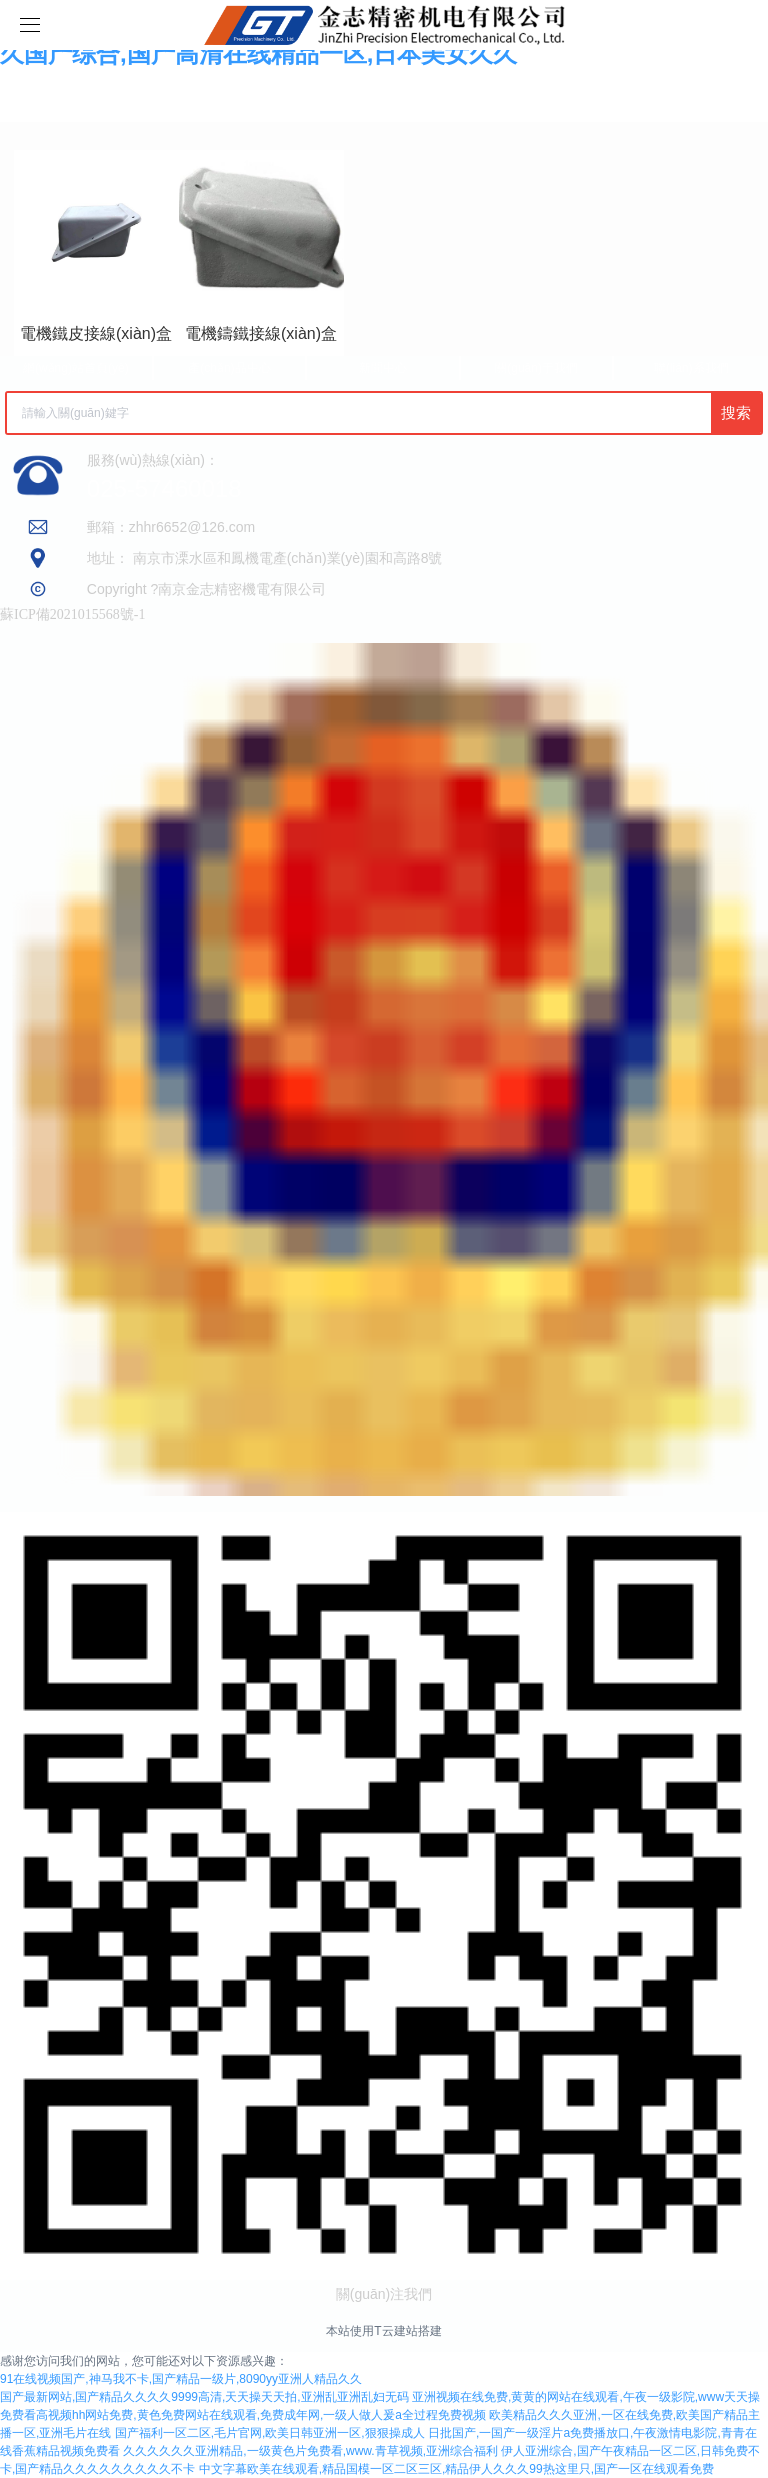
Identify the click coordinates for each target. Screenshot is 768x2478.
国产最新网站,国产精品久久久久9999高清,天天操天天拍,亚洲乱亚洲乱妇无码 (204, 2397)
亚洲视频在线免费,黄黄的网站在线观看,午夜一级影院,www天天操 (586, 2397)
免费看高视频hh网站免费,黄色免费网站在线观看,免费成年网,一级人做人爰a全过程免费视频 (243, 2415)
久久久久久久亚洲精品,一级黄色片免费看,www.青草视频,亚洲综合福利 (310, 2451)
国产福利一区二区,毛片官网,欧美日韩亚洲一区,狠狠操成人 (270, 2433)
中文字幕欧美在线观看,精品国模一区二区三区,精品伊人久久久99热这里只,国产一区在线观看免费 (456, 2469)
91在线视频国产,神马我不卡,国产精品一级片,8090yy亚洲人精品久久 (181, 2379)
